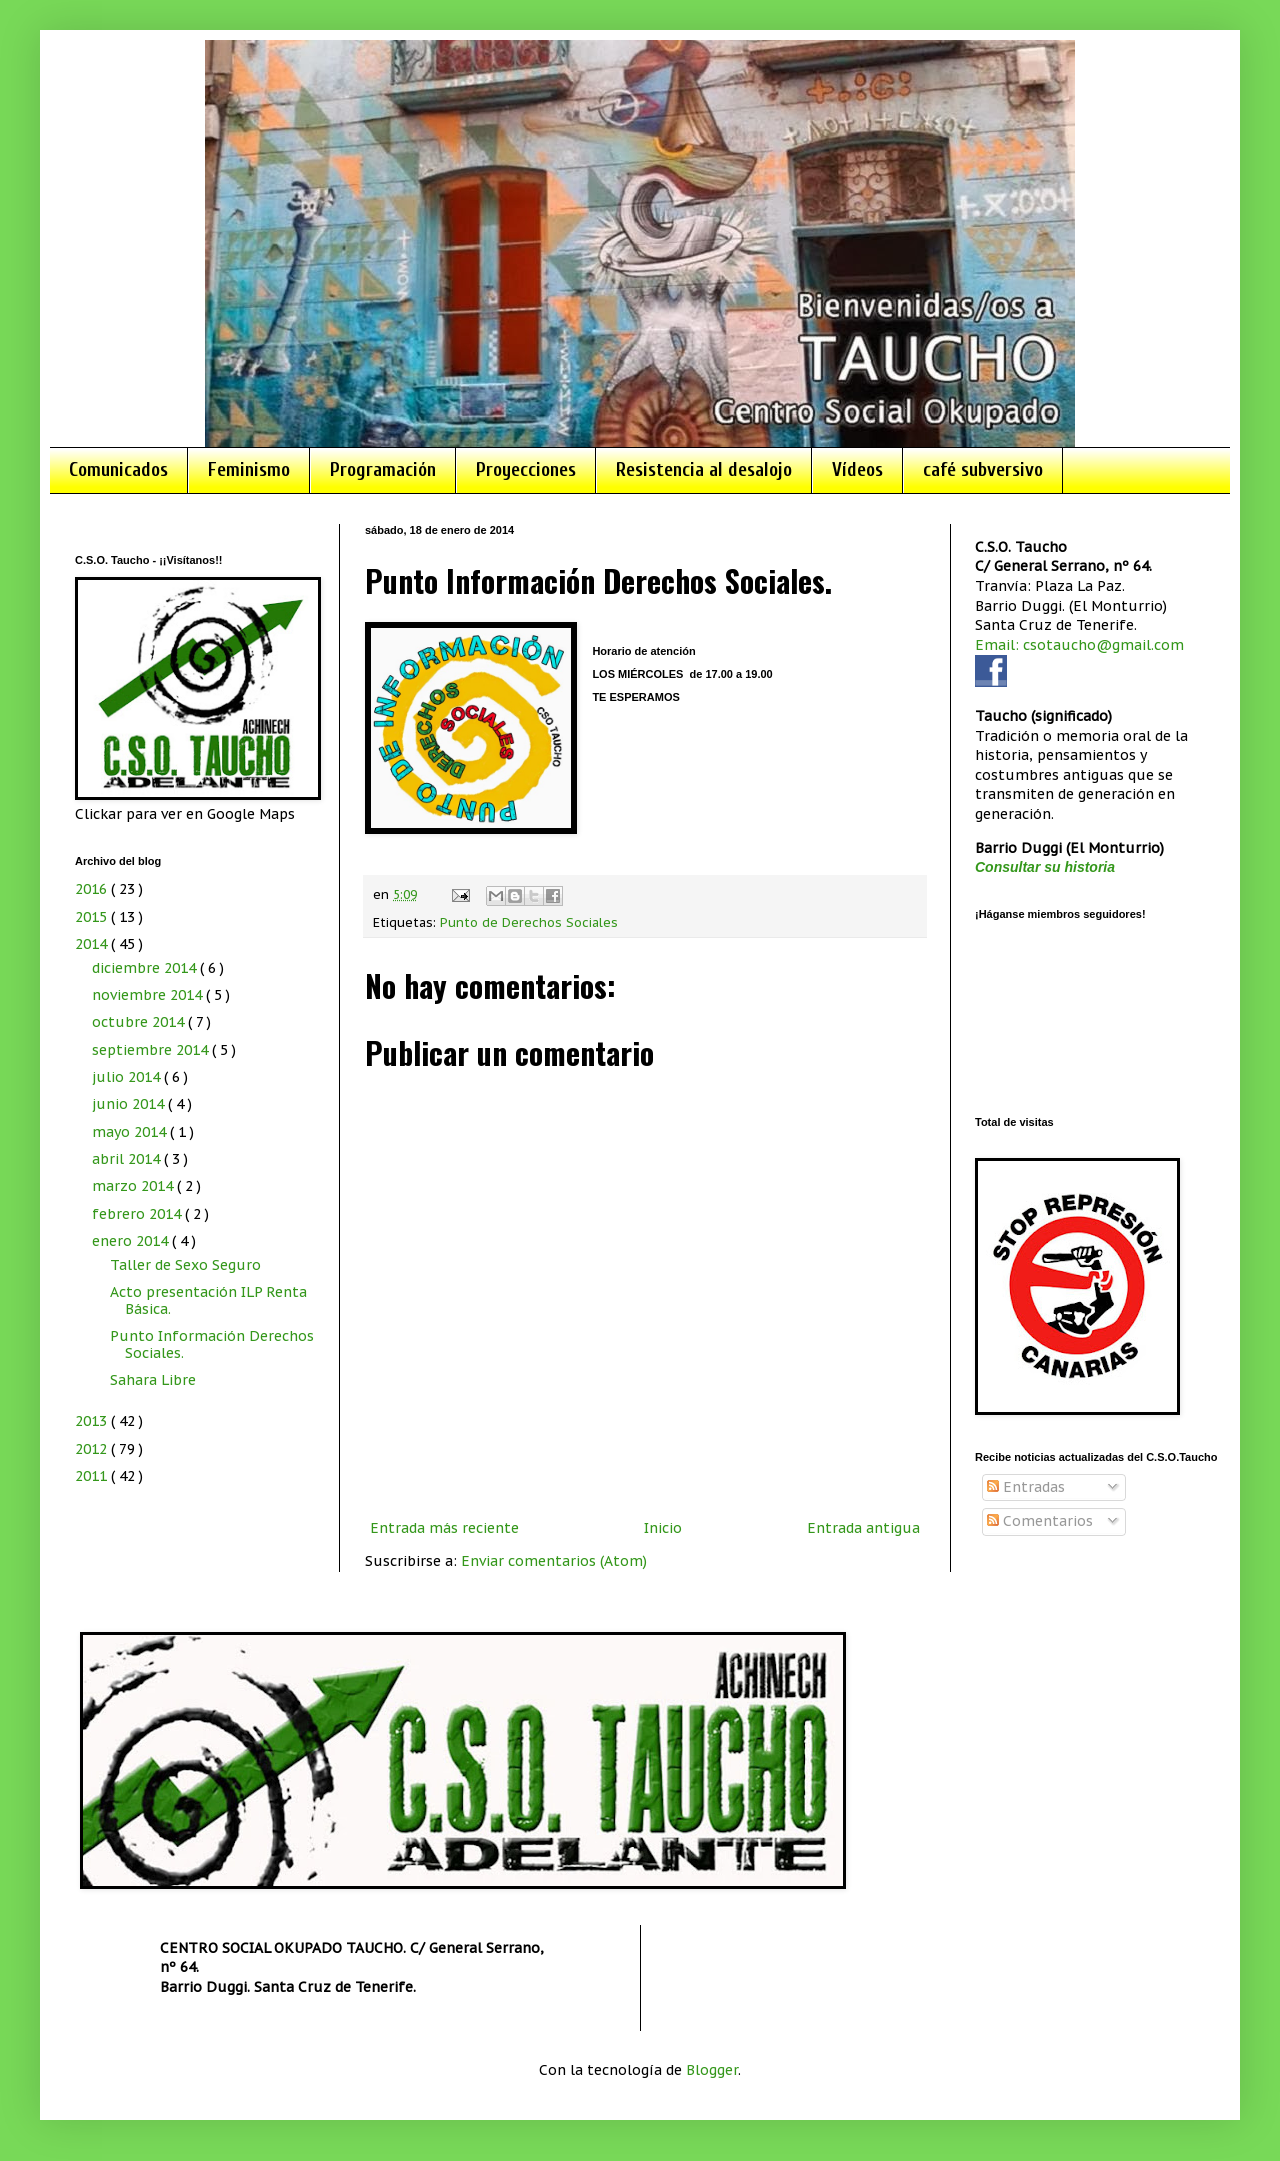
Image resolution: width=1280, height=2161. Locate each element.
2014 (93, 944)
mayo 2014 (131, 1132)
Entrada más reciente (444, 1528)
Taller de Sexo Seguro (185, 1265)
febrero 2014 (138, 1214)
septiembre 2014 (152, 1050)
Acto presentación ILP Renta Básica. (208, 1300)
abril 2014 (128, 1159)
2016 (93, 889)
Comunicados (118, 470)
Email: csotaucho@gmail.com (1079, 645)
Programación (383, 470)
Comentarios (1040, 1521)
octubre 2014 (140, 1022)
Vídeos (857, 470)
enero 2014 (132, 1241)
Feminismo (249, 470)
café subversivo (983, 470)
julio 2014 (128, 1077)
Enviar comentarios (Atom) (554, 1561)
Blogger (712, 2070)
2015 (93, 917)
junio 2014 (130, 1104)
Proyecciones (526, 470)
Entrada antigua (863, 1528)
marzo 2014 (134, 1186)
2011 (93, 1476)
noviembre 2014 (149, 995)
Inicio (663, 1528)
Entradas (1026, 1487)
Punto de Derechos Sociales (529, 922)
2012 (93, 1449)
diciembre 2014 (146, 968)
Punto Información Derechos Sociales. (212, 1344)
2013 (93, 1421)
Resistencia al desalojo (704, 470)
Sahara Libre (153, 1380)
